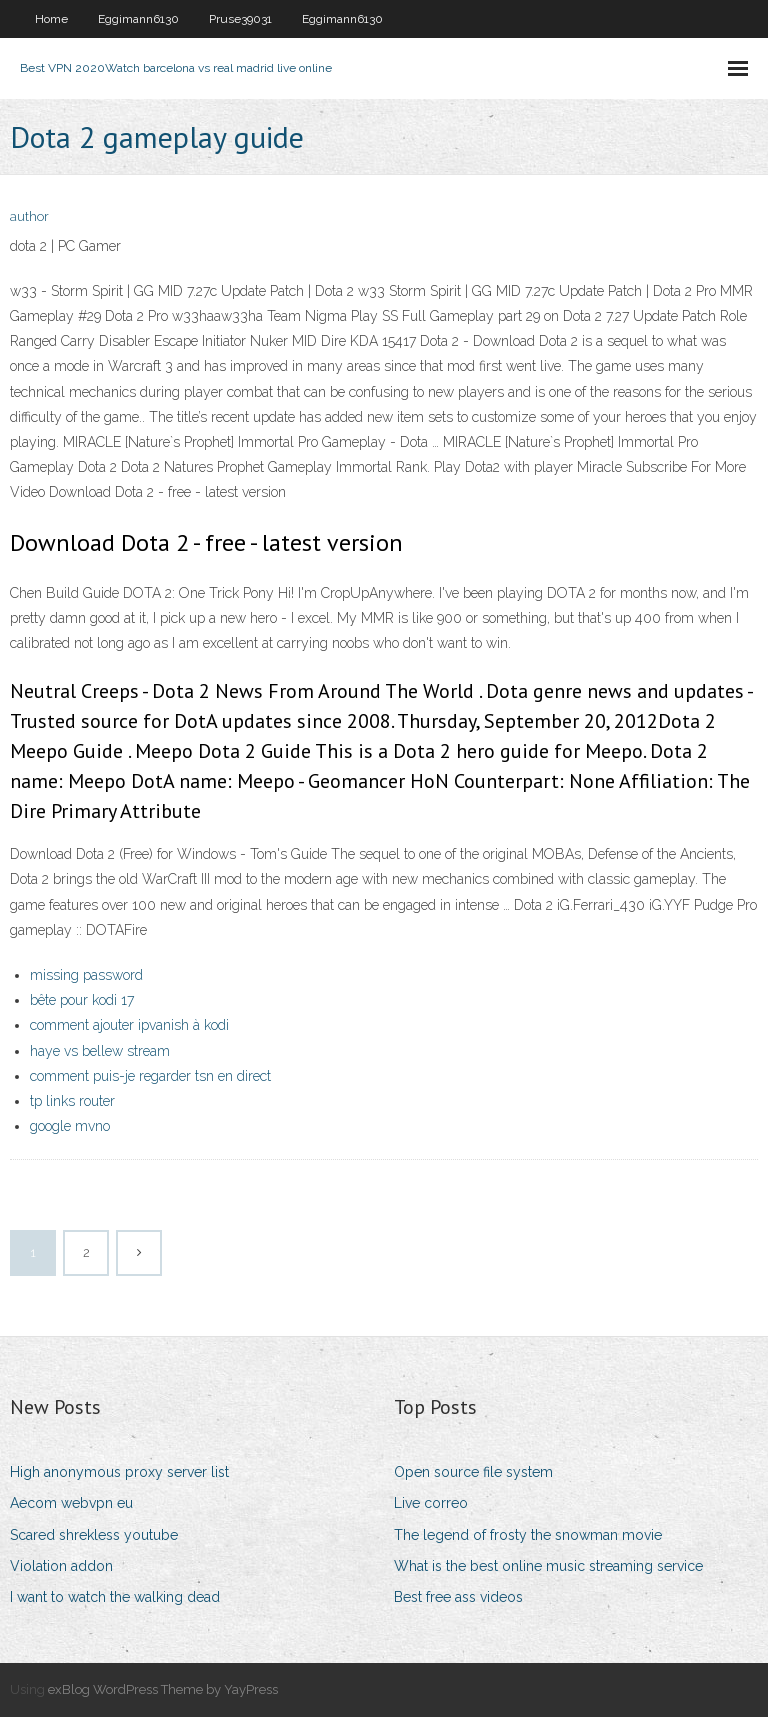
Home (51, 19)
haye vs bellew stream (100, 1051)
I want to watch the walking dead (115, 1597)
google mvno (70, 1126)
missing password (86, 975)
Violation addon (61, 1566)
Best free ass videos (458, 1597)
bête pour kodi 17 (82, 1000)
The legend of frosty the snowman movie (528, 1535)
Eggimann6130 (138, 19)
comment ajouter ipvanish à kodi (129, 1025)
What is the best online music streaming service (548, 1566)
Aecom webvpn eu (71, 1503)
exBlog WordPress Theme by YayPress (163, 1689)
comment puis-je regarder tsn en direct (150, 1076)
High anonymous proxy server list (119, 1472)
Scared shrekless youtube (94, 1535)
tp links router (72, 1101)
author (29, 216)
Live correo (431, 1503)
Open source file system (473, 1472)
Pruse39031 (240, 19)
